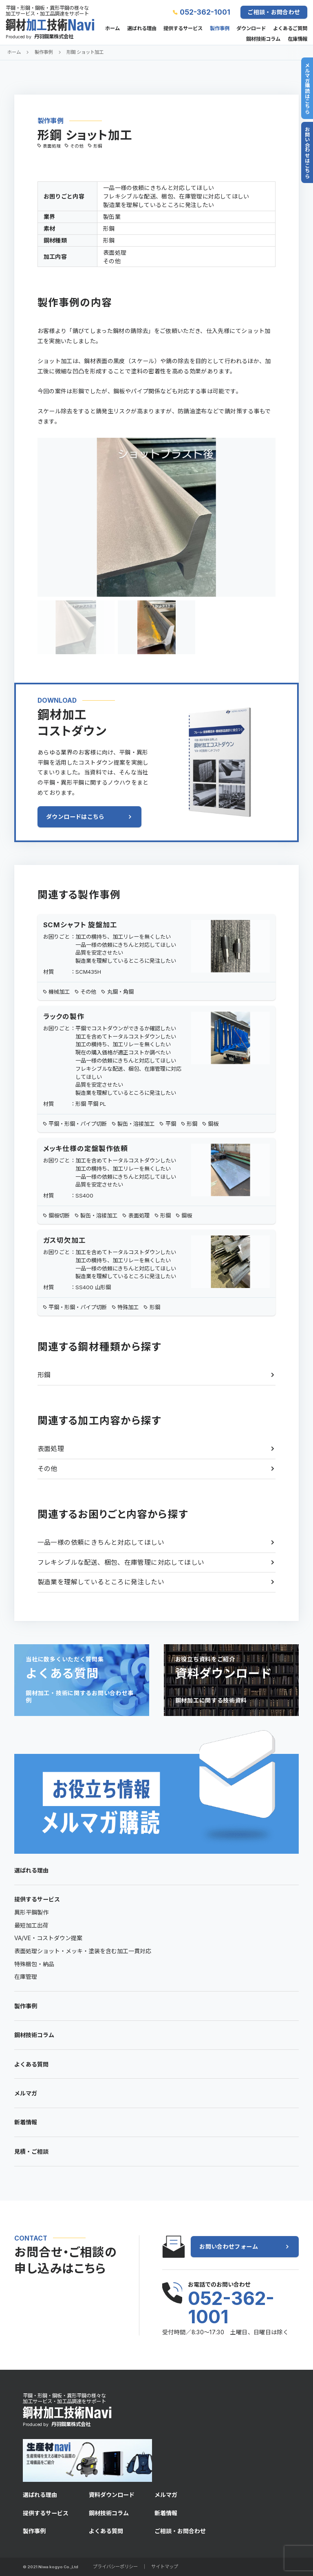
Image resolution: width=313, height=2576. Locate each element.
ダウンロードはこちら (75, 816)
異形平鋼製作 (31, 1912)
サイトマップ (164, 2566)
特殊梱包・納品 (34, 1964)
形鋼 (44, 1375)
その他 (47, 1469)
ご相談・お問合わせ (273, 12)
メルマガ (25, 2093)
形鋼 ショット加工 (85, 52)
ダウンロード (251, 28)
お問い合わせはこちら (307, 152)
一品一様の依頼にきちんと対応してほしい (101, 1542)
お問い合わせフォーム (228, 2246)
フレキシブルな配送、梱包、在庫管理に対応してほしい (121, 1562)
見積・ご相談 (31, 2151)
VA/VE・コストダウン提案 (48, 1937)
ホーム (112, 28)
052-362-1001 (205, 12)
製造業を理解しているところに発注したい (101, 1582)
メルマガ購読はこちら (307, 88)
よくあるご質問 (290, 28)
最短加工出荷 (31, 1925)
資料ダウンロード (111, 2494)
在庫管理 (25, 1976)
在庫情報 (297, 39)
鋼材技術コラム (263, 39)
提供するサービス (183, 28)
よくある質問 (31, 2064)
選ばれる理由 (141, 28)
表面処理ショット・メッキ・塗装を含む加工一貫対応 (82, 1950)
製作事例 (219, 28)
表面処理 (50, 1449)
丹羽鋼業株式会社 (53, 36)
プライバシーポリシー (115, 2566)
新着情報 (25, 2122)
